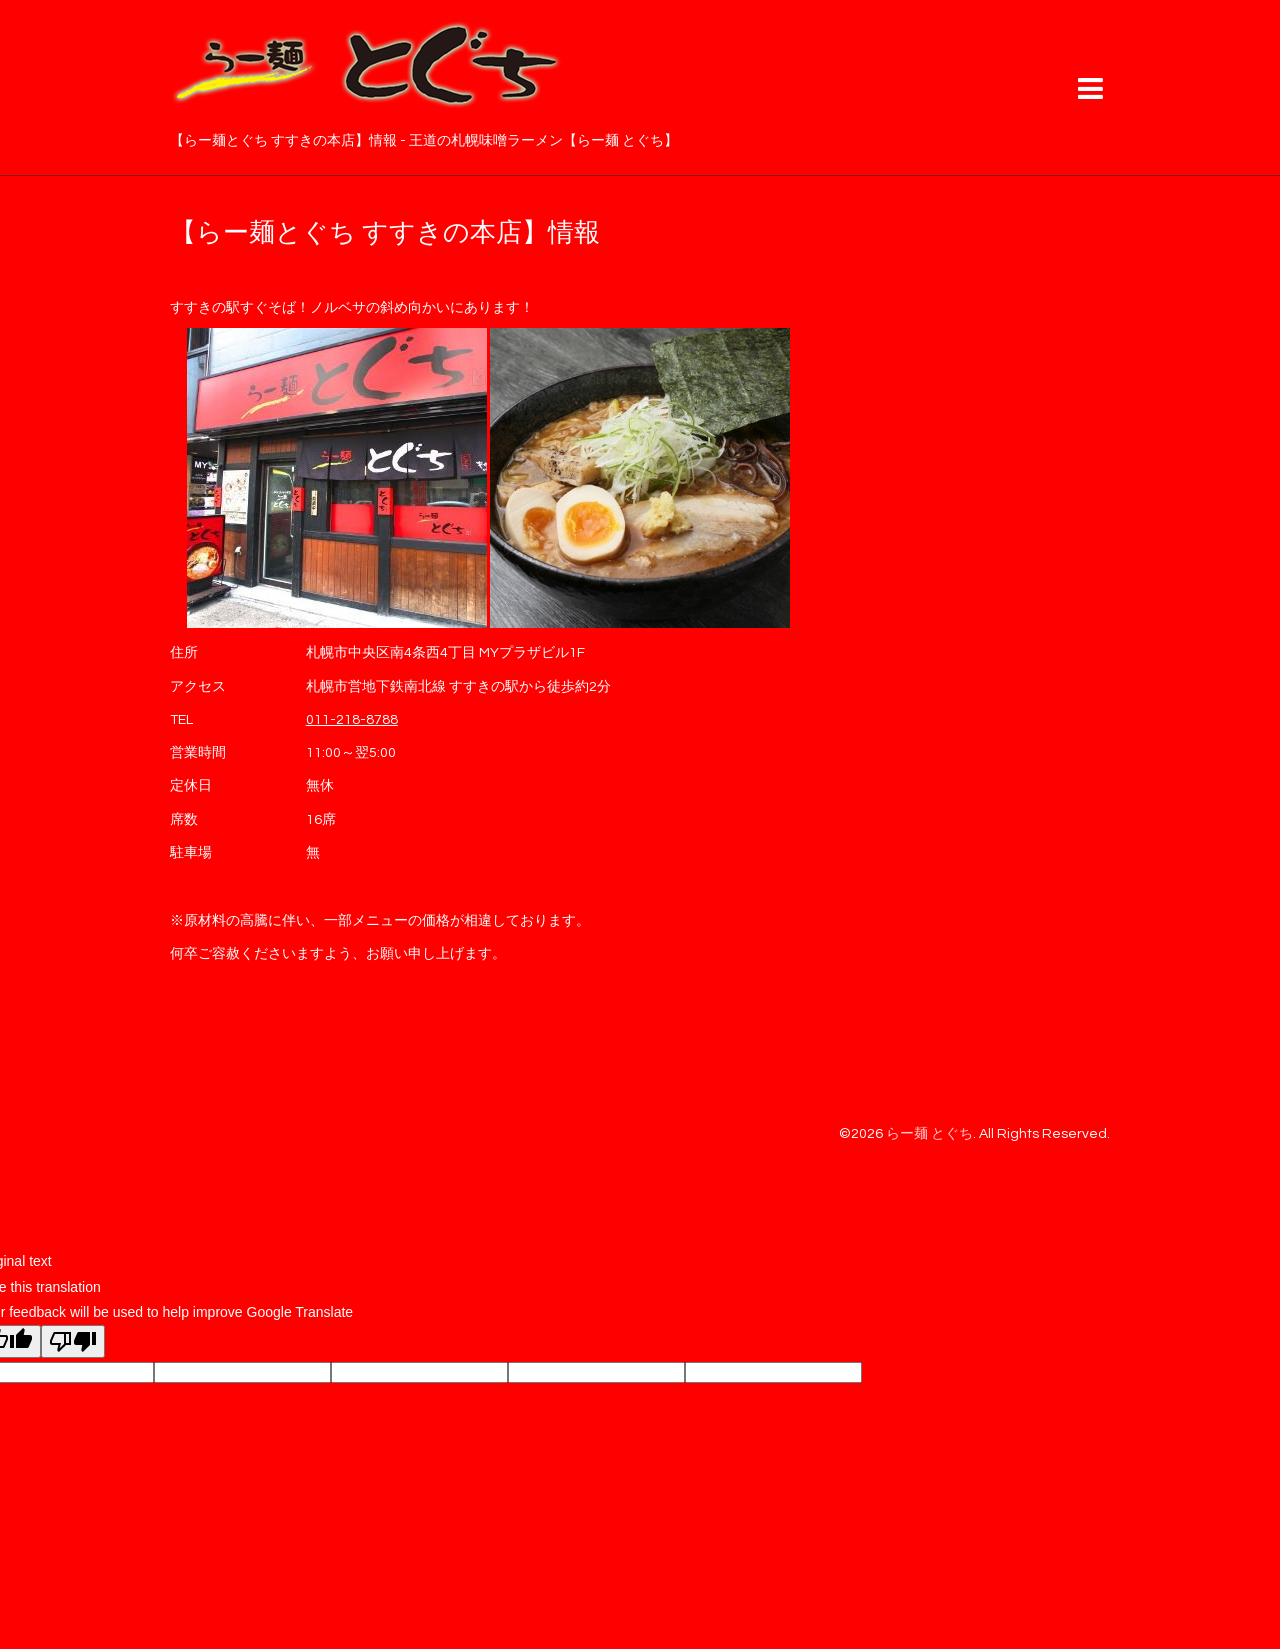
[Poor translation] (73, 1341)
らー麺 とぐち (929, 1134)
